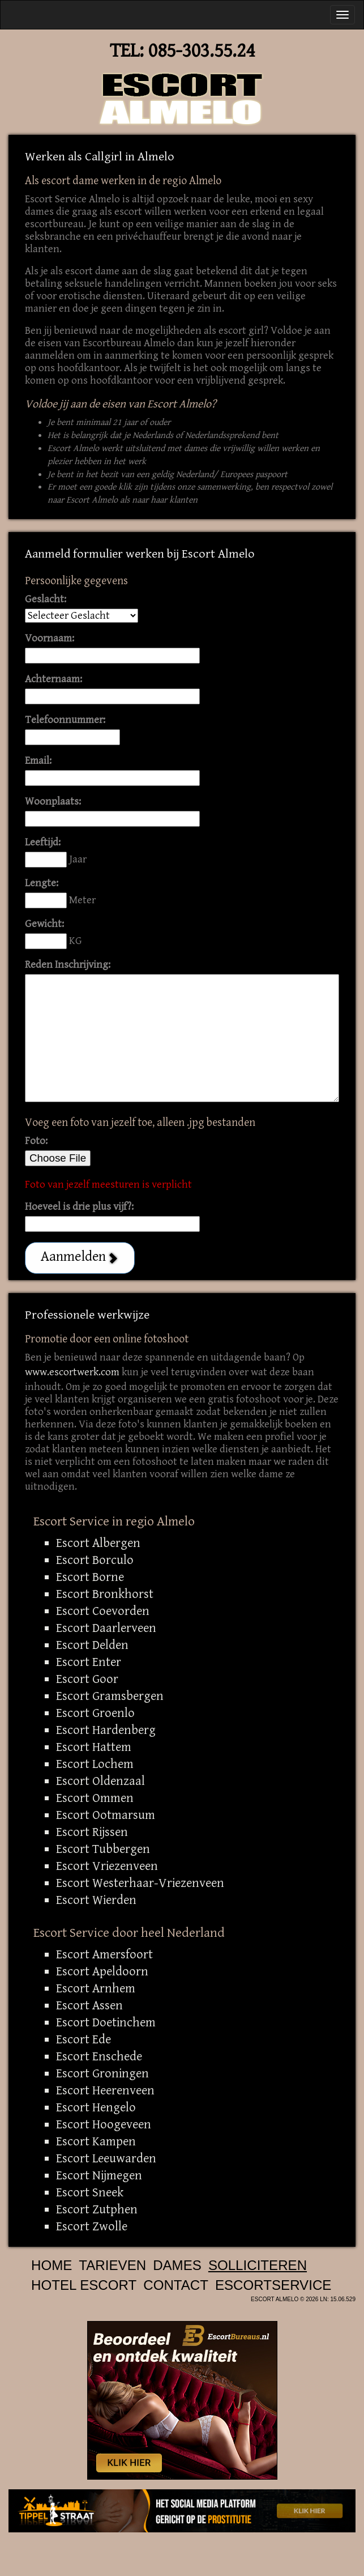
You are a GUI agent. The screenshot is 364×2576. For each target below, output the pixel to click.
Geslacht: (45, 599)
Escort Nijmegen (99, 2175)
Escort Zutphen (97, 2209)
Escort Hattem (93, 1747)
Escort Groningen (102, 2073)
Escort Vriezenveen (107, 1866)
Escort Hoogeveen (103, 2124)
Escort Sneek (89, 2192)
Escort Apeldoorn (102, 1971)
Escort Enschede (99, 2056)
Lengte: (41, 883)
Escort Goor (87, 1679)
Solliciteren (257, 2265)
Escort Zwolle (91, 2226)
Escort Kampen (96, 2141)
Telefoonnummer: (65, 720)
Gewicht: (44, 924)
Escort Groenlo (95, 1713)
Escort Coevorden (102, 1611)
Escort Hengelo (96, 2107)
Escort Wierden (96, 1900)
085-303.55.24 (201, 50)
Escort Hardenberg (106, 1730)
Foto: (36, 1141)
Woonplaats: (53, 801)
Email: (38, 761)
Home (51, 2265)
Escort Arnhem (95, 1988)
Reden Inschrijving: (67, 965)
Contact (175, 2285)
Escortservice (273, 2285)
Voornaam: (49, 638)
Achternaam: (53, 679)
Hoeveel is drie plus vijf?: (79, 1207)
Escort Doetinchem (106, 2022)
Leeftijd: (43, 842)
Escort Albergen (98, 1543)
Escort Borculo (95, 1560)
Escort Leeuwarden (106, 2158)
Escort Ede (83, 2039)
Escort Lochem (95, 1764)
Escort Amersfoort (104, 1954)
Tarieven (112, 2265)
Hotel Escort (83, 2285)
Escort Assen (89, 2005)
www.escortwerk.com (72, 1372)
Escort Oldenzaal (100, 1781)
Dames (177, 2265)
